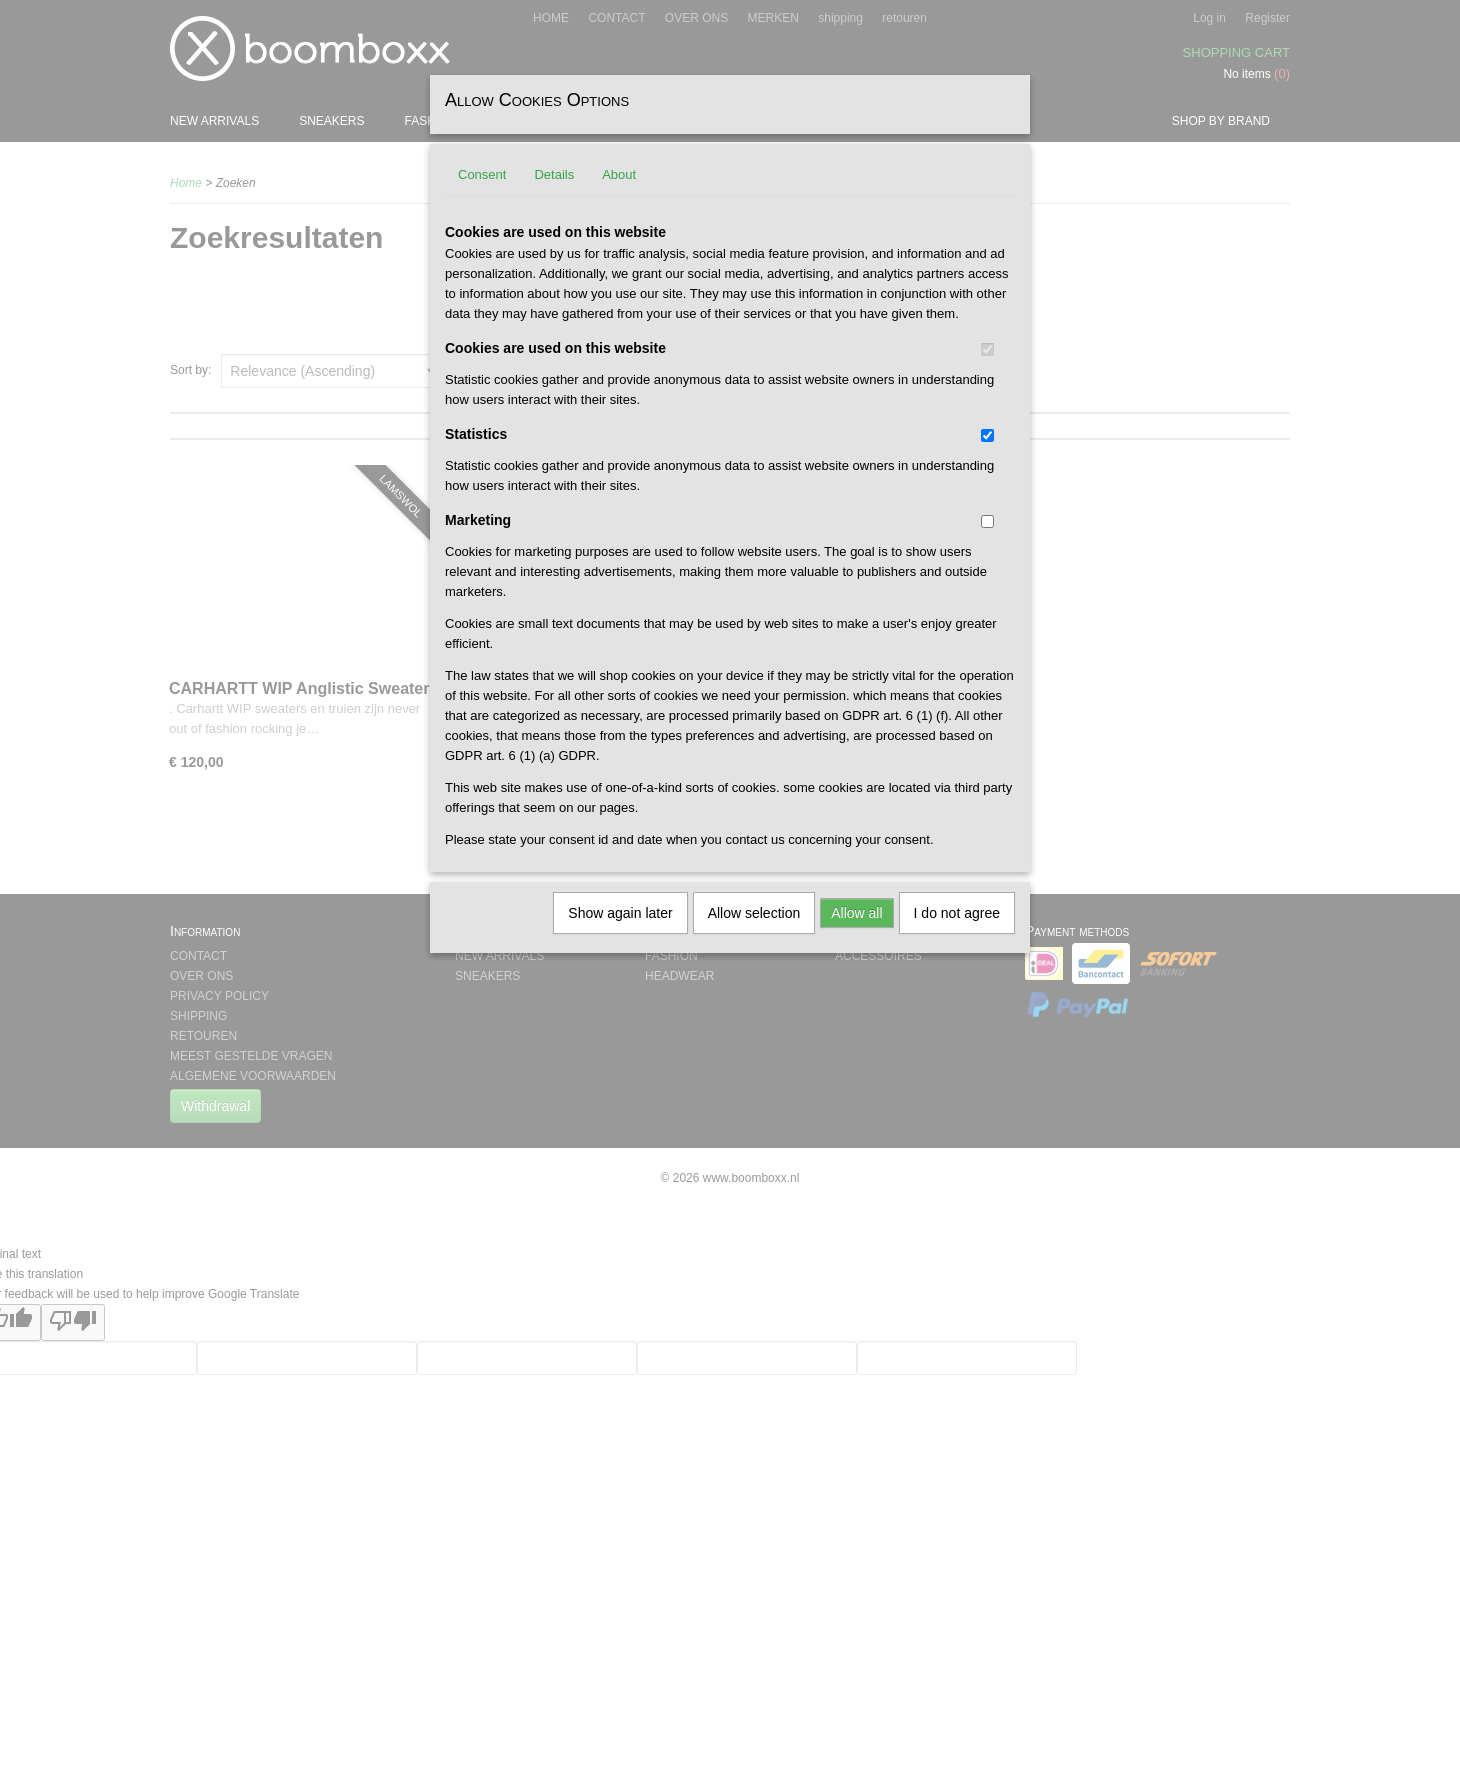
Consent (482, 174)
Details (554, 174)
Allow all (856, 913)
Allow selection (754, 913)
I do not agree (957, 913)
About (619, 174)
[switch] (987, 349)
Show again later (620, 913)
